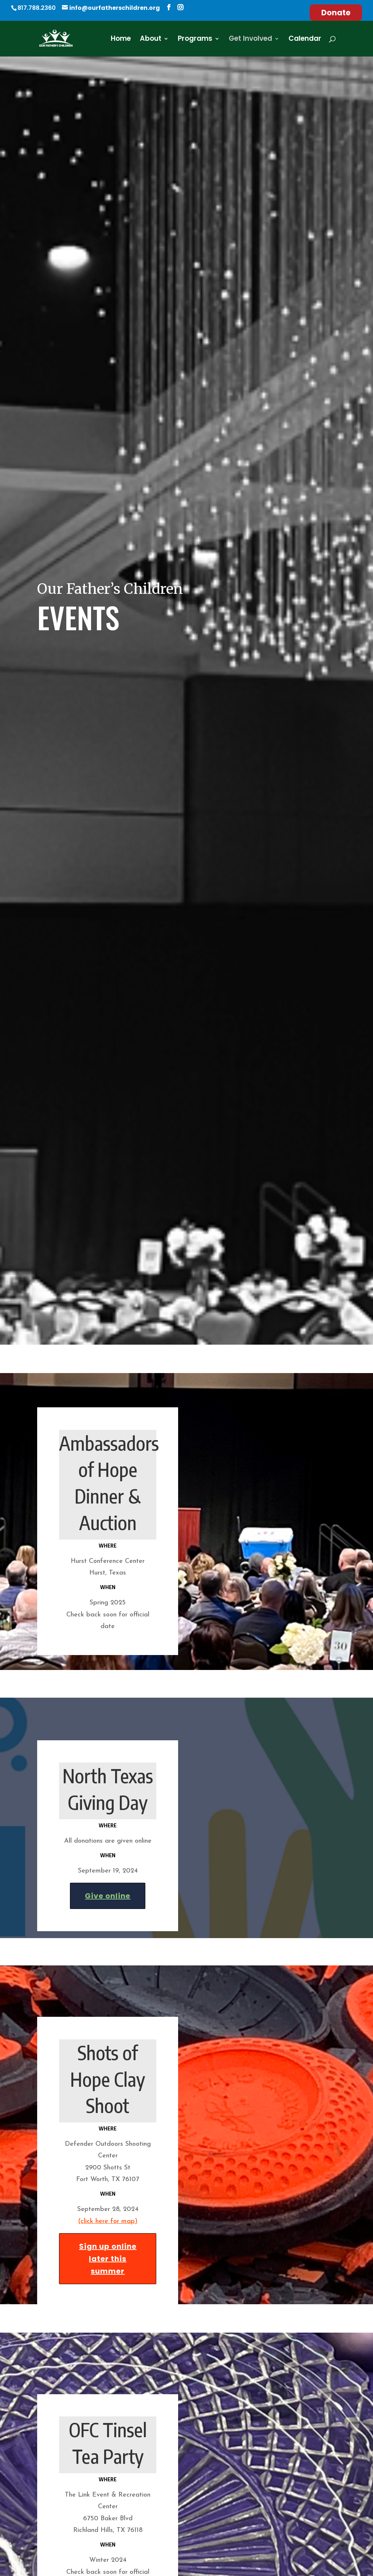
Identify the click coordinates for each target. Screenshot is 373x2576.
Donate (335, 12)
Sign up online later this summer (108, 2225)
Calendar (304, 39)
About (150, 39)
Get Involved (250, 39)
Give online (107, 1863)
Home (121, 39)
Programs (195, 39)
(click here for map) (107, 2188)
